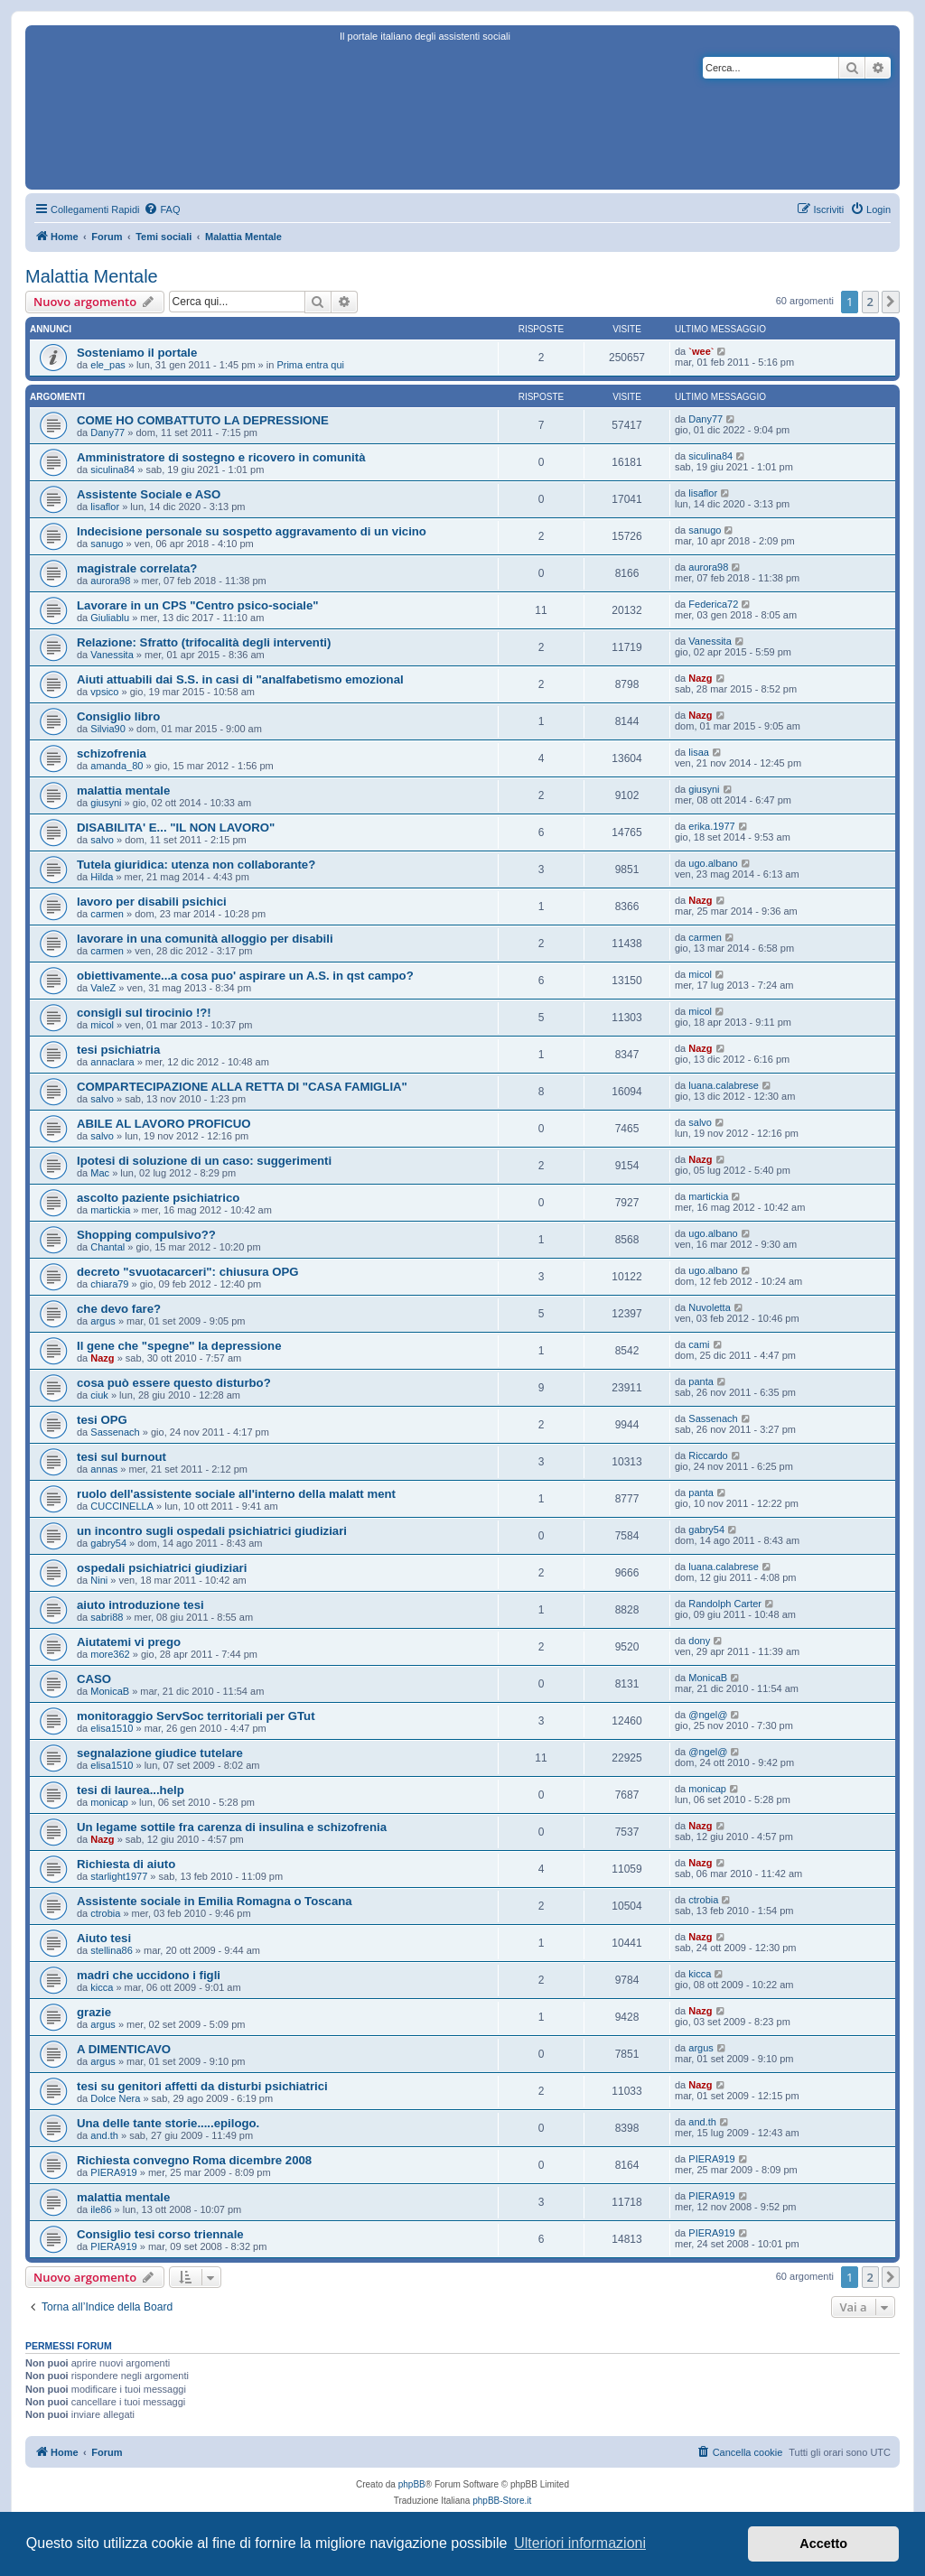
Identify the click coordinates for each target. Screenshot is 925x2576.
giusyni (105, 802)
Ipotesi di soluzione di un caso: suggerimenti (204, 1160)
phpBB (411, 2484)
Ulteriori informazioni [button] (580, 2543)
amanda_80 (116, 765)
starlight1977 (118, 1876)
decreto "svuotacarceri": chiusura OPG (188, 1272)
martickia (110, 1209)
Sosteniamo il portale (137, 352)
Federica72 (713, 604)
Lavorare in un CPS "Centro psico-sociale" (198, 605)
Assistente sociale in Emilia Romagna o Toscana (214, 1901)
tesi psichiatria (118, 1049)
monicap (109, 1802)
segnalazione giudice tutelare (160, 1753)
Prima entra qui (310, 364)
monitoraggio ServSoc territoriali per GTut (196, 1716)
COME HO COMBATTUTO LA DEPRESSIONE (203, 420)
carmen (107, 913)
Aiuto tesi (104, 1938)
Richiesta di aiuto (126, 1864)
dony (699, 1640)
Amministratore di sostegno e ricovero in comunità (221, 457)
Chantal (107, 1247)
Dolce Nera (115, 2098)
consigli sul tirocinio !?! (144, 1012)
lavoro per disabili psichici (152, 901)
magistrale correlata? (137, 568)
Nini (98, 1580)
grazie (94, 2012)
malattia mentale (123, 790)
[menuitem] (162, 209)
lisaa (698, 752)
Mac (99, 1172)
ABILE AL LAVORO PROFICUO (163, 1123)
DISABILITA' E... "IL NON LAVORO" (176, 827)
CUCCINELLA (122, 1506)
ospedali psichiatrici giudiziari (162, 1568)
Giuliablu (109, 617)
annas (103, 1469)
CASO (94, 1679)
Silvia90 (108, 728)
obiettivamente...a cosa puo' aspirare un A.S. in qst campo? (245, 975)
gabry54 (108, 1543)
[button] (891, 301)
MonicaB (109, 1691)
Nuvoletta (709, 1307)
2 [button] (870, 301)
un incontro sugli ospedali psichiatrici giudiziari (212, 1531)
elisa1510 (111, 1728)
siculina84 (112, 469)
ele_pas (108, 364)
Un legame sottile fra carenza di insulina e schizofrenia (232, 1827)
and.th (104, 2135)
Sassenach (114, 1432)
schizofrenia (111, 753)
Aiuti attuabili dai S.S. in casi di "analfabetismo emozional (240, 679)
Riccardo (707, 1455)
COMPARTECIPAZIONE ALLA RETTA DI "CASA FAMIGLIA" (242, 1086)
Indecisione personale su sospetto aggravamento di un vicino (251, 531)
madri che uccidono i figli (148, 1975)
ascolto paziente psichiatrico (158, 1197)
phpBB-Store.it (501, 2501)
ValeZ (103, 987)
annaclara (112, 1061)
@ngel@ (707, 1714)
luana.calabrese (723, 1085)
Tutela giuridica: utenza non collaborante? (196, 864)
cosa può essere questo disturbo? (174, 1383)
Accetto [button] (823, 2543)
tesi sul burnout (121, 1457)
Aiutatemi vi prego (129, 1642)
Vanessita (112, 654)
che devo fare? (119, 1309)
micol (700, 974)
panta (701, 1381)
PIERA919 (113, 2172)
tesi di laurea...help (130, 1790)
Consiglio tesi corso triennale (160, 2234)
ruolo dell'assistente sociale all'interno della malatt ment (236, 1494)
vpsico (104, 691)
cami (698, 1344)
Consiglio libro (118, 716)
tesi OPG (102, 1420)
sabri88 (106, 1617)
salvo (102, 839)
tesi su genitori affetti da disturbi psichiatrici (202, 2086)
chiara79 (109, 1284)
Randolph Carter (724, 1603)
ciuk (99, 1395)
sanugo (106, 543)
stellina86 (111, 1950)
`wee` (701, 351)
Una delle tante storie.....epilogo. (168, 2123)
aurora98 (110, 580)
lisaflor (104, 506)
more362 (109, 1654)
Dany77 (107, 432)
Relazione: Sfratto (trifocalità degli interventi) (204, 642)
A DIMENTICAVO (124, 2049)
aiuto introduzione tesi (140, 1605)
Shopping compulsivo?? (146, 1235)
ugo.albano (712, 863)
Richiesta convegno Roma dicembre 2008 (194, 2160)
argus (103, 1321)
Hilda (101, 876)
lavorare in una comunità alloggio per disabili (205, 938)
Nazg (700, 678)
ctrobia (105, 1913)
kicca (101, 1987)
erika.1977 (711, 826)
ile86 (100, 2209)
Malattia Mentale (91, 276)
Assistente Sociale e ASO (148, 494)
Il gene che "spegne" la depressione (179, 1346)
